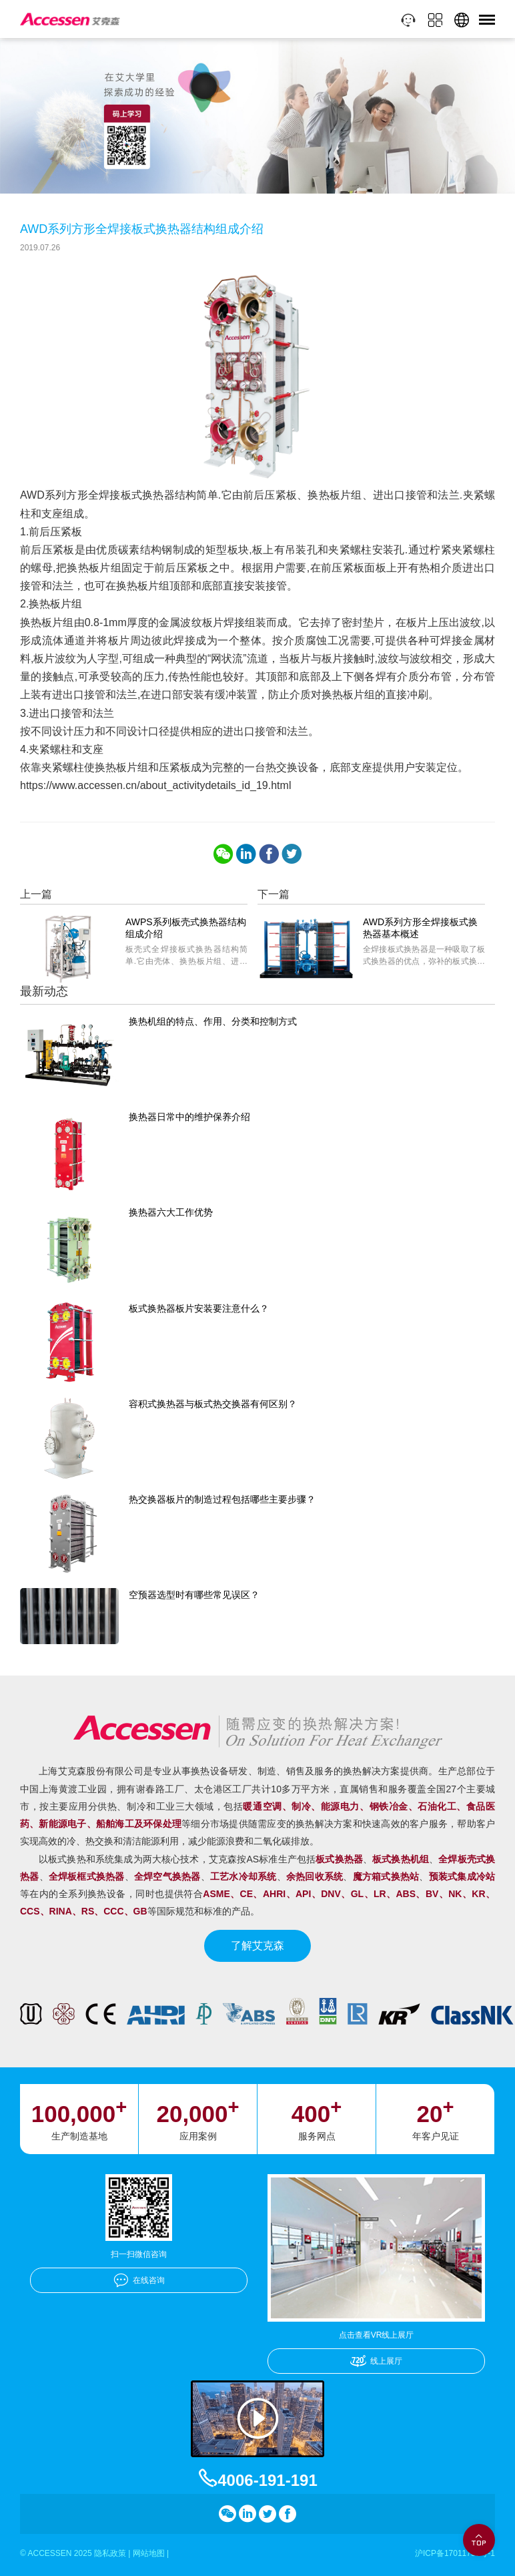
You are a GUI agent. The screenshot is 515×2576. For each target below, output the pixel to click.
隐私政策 (110, 2553)
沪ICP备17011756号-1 (455, 2553)
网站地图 (149, 2553)
